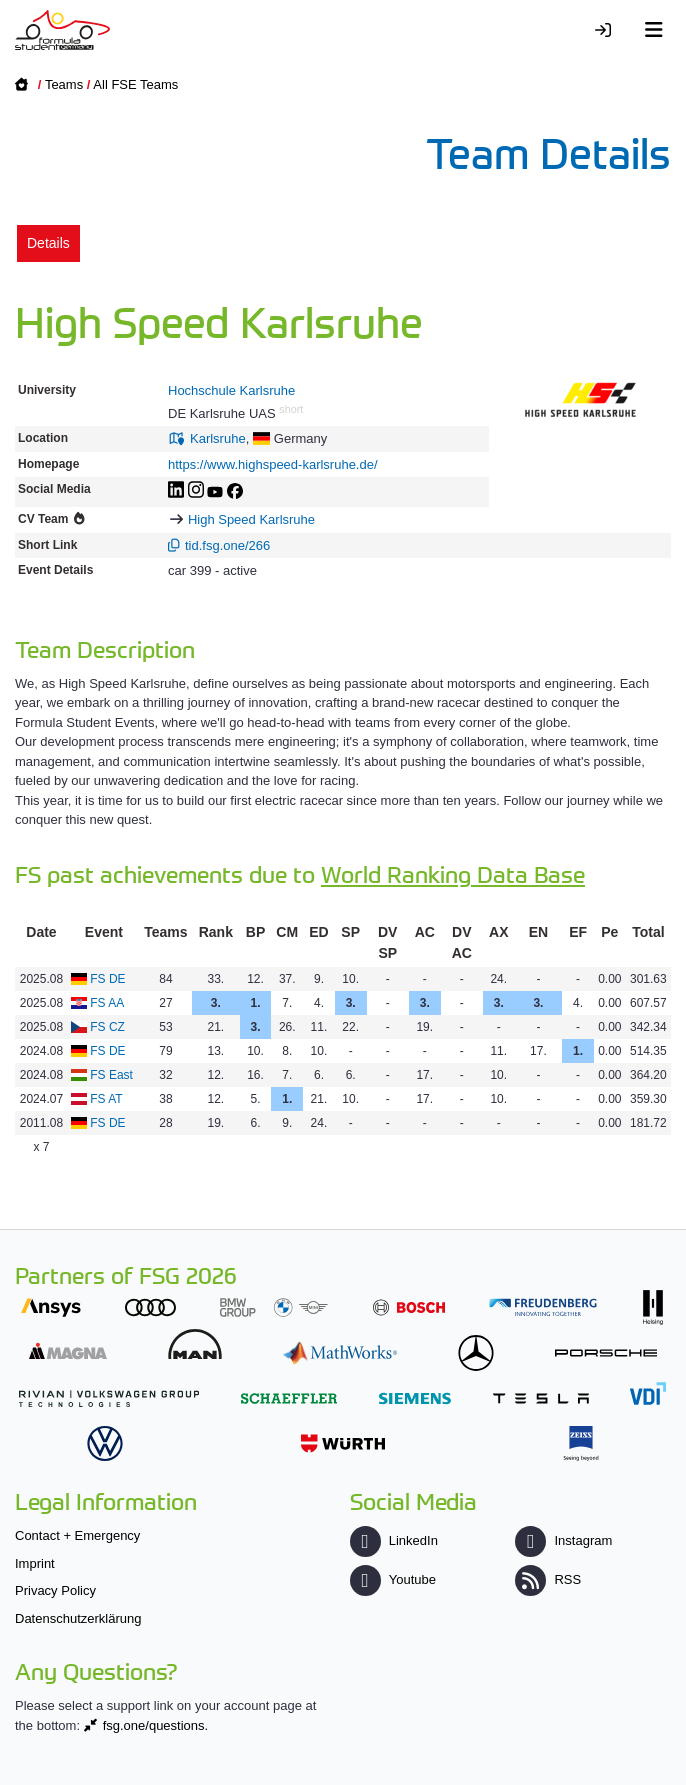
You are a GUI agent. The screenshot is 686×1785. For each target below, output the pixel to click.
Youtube (393, 1579)
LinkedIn (394, 1540)
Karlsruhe (218, 438)
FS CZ (107, 1027)
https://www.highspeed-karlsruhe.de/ (273, 464)
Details (48, 243)
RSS (548, 1579)
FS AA (107, 1003)
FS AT (106, 1099)
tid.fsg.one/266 (227, 545)
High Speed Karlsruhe (251, 519)
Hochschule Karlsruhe (231, 390)
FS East (111, 1075)
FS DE (107, 979)
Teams (64, 84)
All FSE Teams (135, 84)
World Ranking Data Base (453, 873)
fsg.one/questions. (156, 1725)
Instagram (563, 1540)
